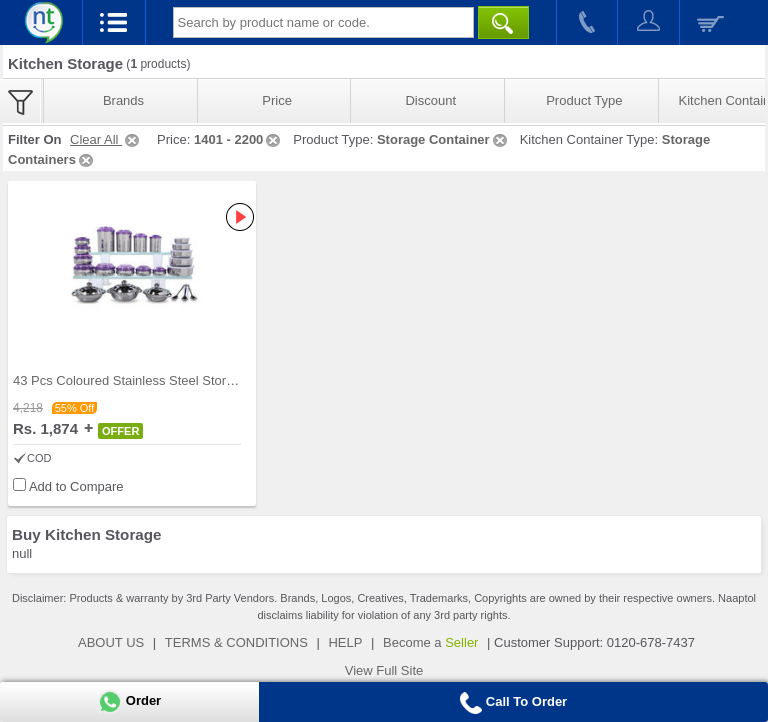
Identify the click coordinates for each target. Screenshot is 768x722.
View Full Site (384, 670)
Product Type (584, 100)
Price (277, 100)
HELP (345, 642)
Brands (123, 100)
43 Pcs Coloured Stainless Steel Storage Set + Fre (159, 380)
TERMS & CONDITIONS (236, 642)
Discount (430, 100)
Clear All (106, 139)
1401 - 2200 (238, 139)
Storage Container (443, 139)
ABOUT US (111, 642)
